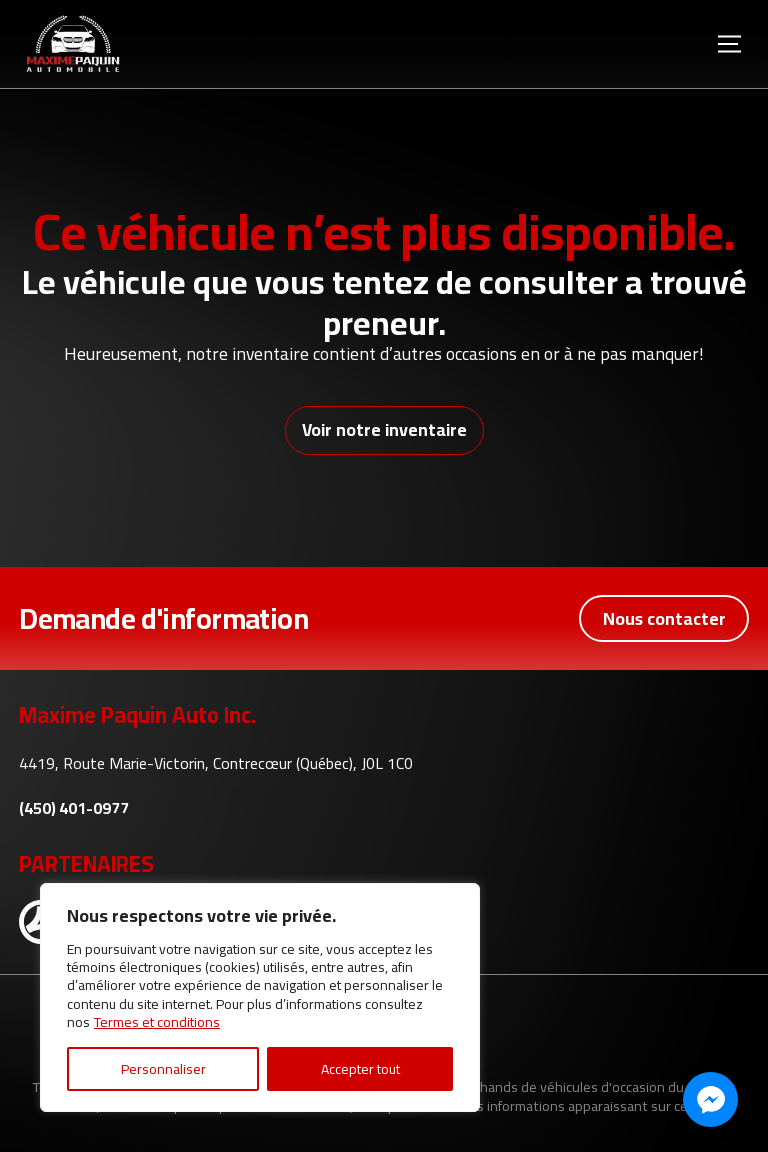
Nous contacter (664, 618)
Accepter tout (360, 1069)
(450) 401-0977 (74, 808)
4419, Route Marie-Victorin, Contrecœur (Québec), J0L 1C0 (216, 763)
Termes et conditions (157, 1022)
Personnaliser (163, 1069)
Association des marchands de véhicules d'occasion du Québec (542, 1086)
